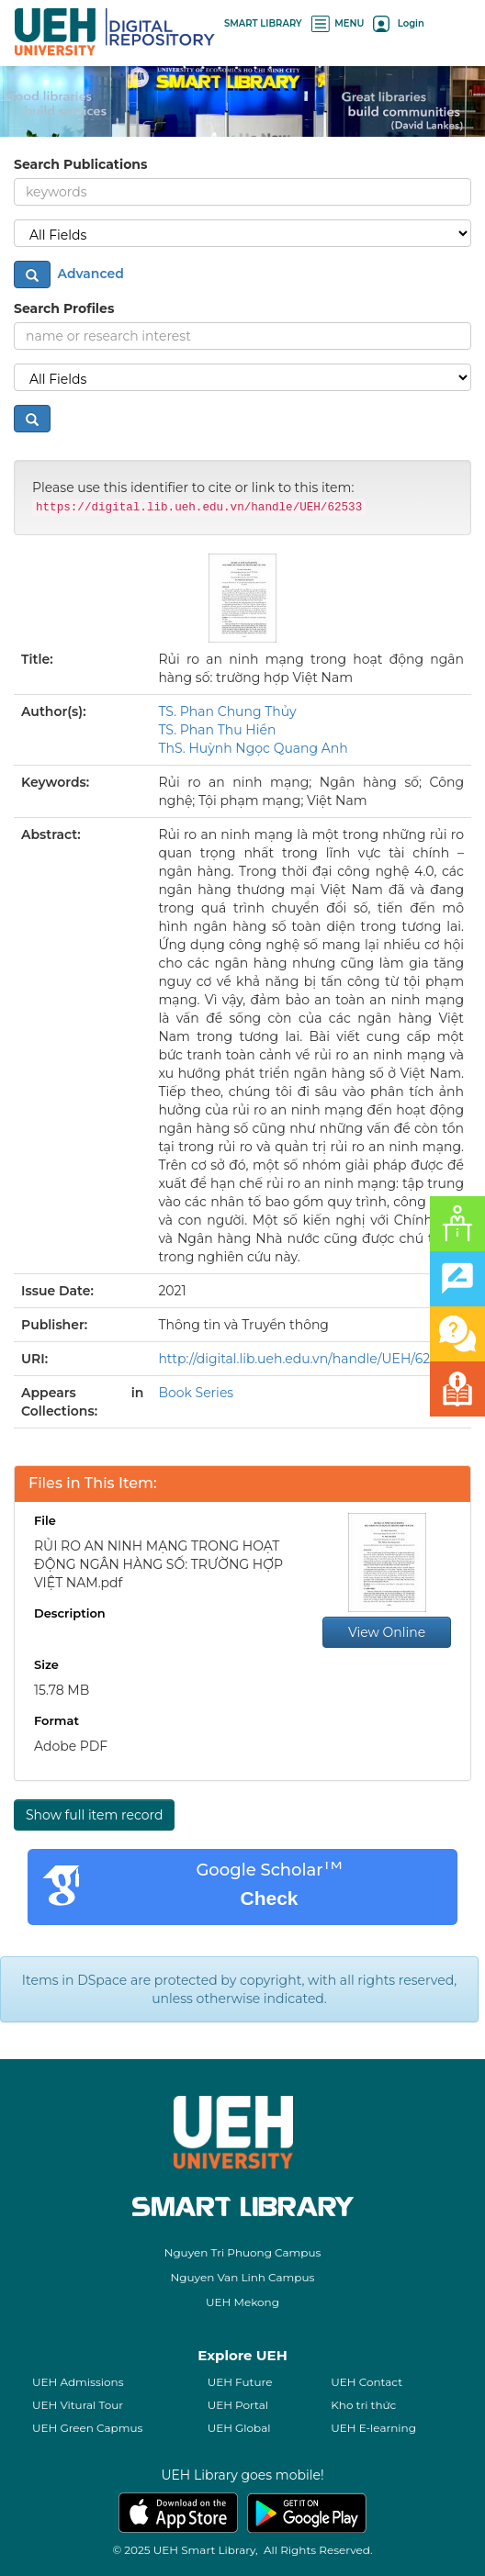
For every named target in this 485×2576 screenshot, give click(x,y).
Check (269, 1898)
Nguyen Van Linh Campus (243, 2277)
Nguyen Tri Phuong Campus (242, 2252)
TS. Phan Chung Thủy (227, 711)
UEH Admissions (78, 2382)
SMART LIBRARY (263, 23)
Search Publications (80, 164)
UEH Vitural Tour (77, 2405)
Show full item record (94, 1815)
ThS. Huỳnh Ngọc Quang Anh (252, 748)
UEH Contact (366, 2382)
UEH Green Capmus (87, 2428)
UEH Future (240, 2382)
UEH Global (239, 2428)
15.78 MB (61, 1690)
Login (398, 23)
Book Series (195, 1392)
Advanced (89, 273)
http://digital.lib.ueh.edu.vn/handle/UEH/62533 (304, 1358)
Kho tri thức (363, 2405)
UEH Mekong (242, 2302)
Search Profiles (64, 308)
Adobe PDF (70, 1746)
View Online (386, 1632)
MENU (338, 23)
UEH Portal (238, 2405)
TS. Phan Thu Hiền (217, 730)
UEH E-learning (373, 2428)
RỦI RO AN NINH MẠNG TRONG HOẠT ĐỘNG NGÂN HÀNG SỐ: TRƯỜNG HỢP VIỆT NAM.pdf (158, 1564)
